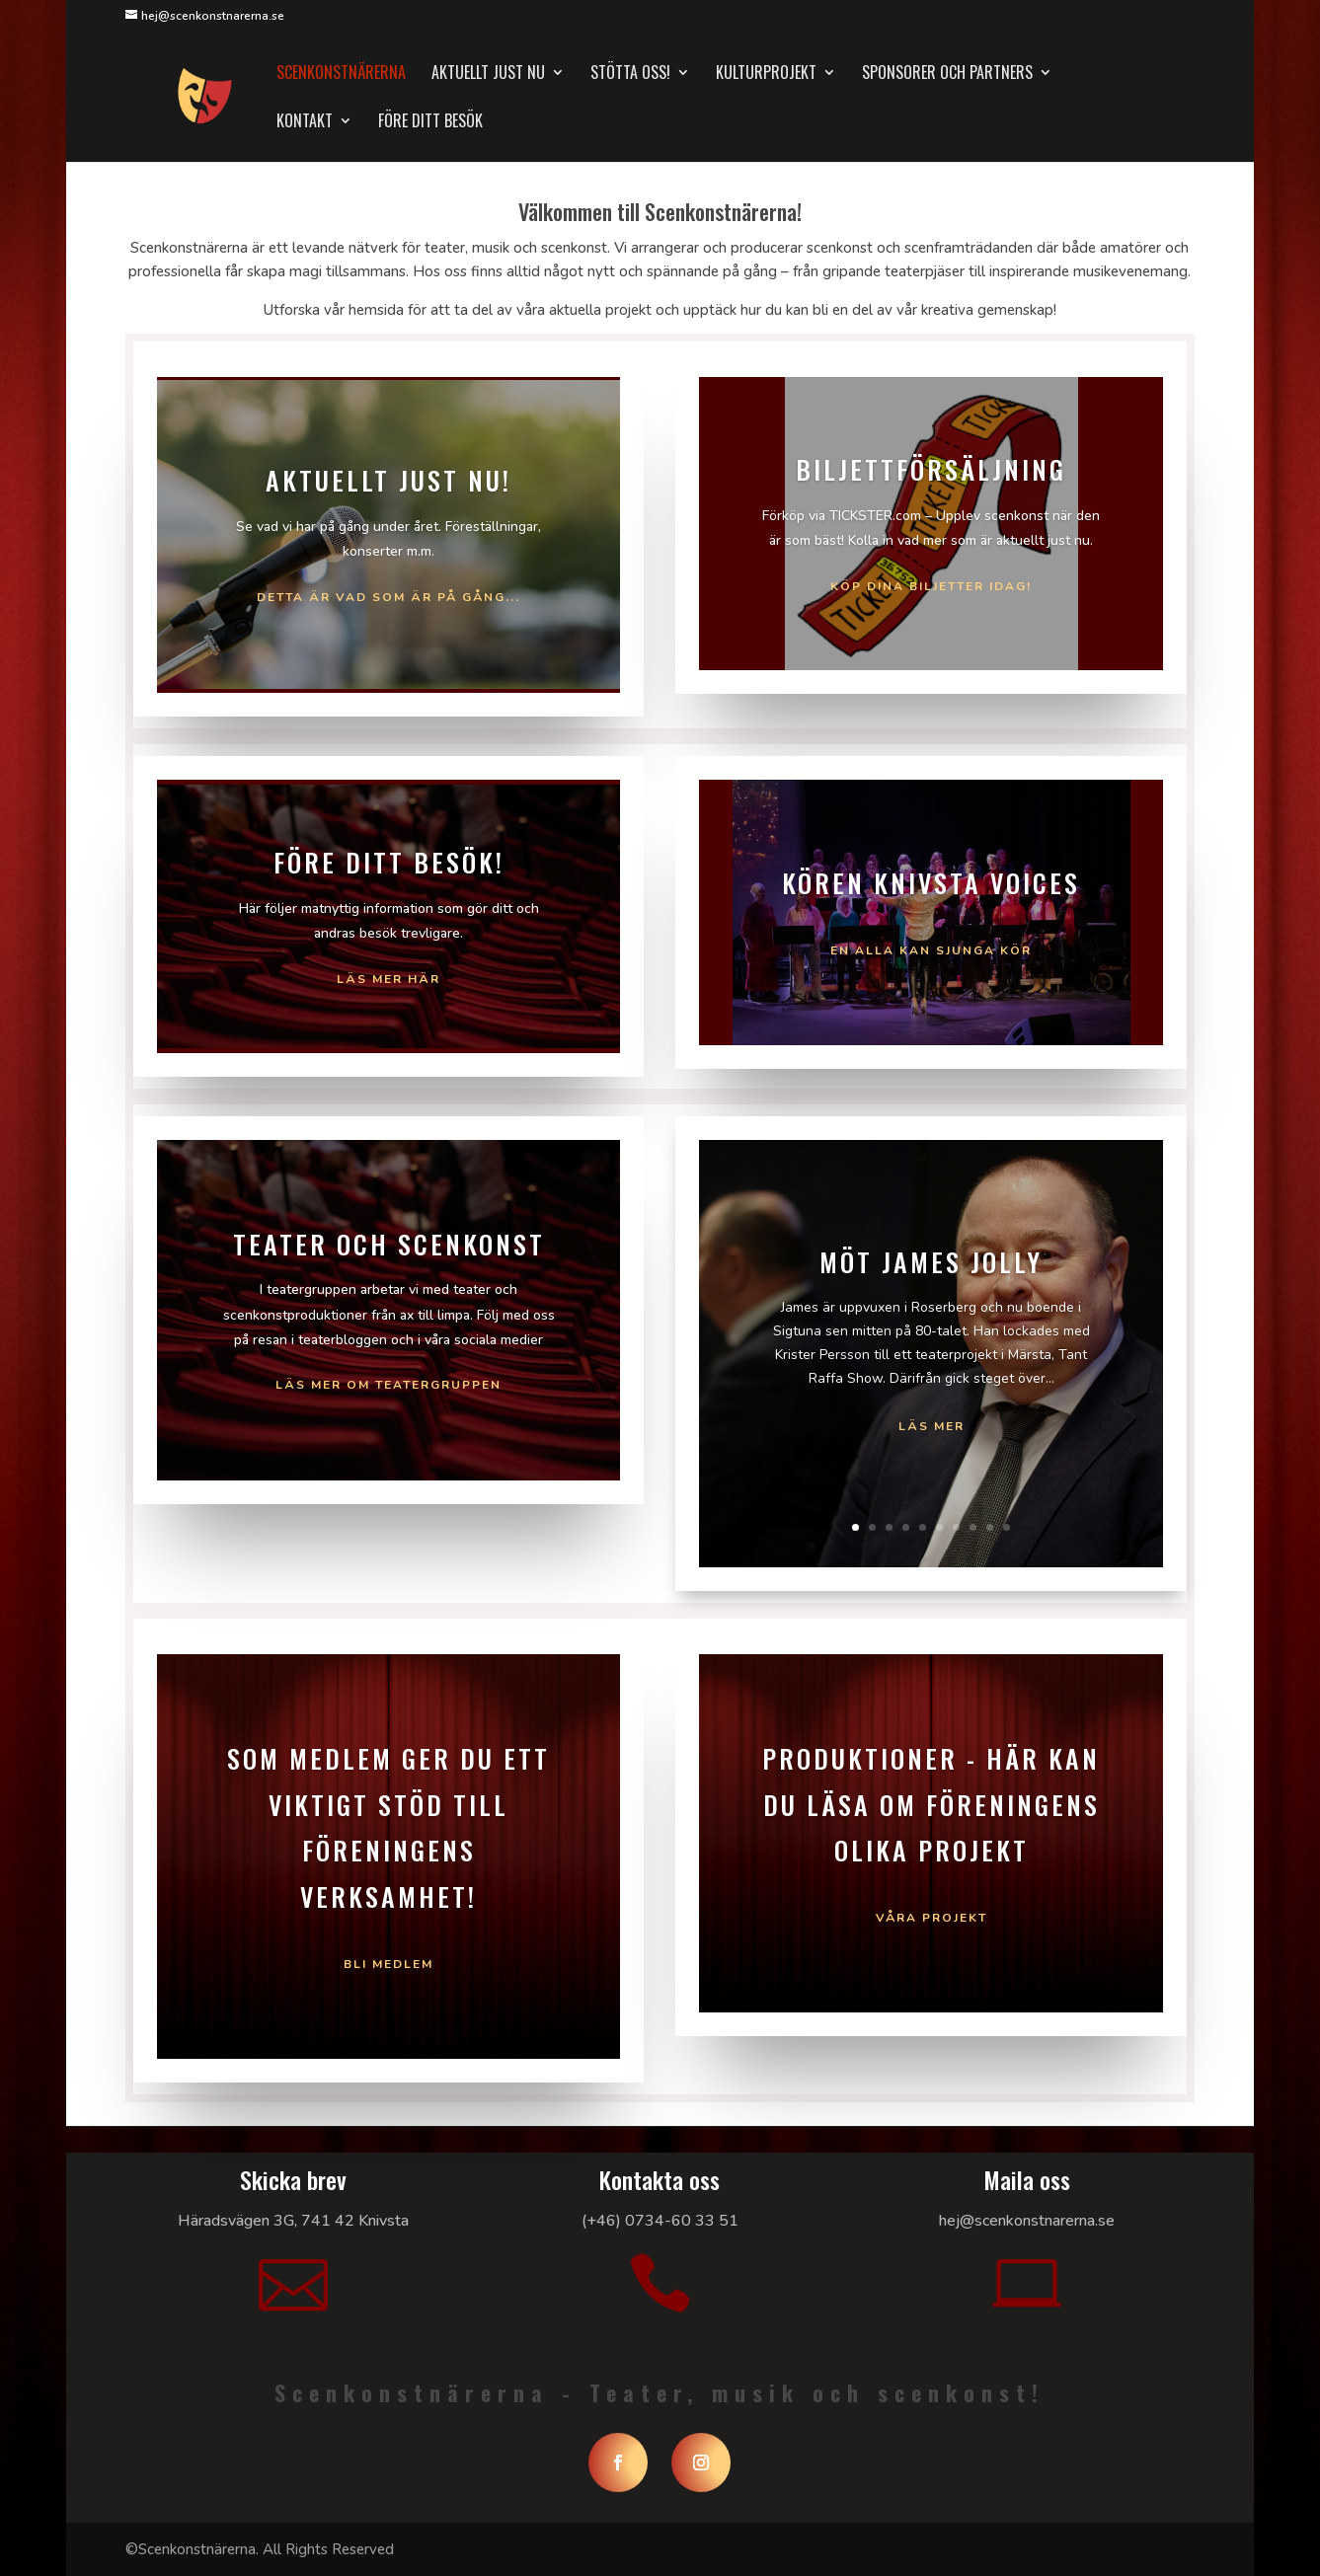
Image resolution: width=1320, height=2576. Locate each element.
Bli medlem (388, 1964)
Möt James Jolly (931, 1262)
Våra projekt (931, 1918)
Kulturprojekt (766, 74)
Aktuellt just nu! (388, 480)
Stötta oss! (630, 74)
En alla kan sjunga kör (931, 950)
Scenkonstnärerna (341, 74)
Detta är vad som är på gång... (388, 597)
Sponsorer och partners (947, 74)
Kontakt (304, 123)
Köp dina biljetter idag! (931, 586)
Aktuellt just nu (488, 74)
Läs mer (931, 1426)
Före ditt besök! (389, 862)
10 (1006, 1527)
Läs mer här (388, 979)
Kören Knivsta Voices (931, 883)
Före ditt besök (430, 123)
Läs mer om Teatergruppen (388, 1385)
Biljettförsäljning (931, 469)
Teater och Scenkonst (389, 1244)
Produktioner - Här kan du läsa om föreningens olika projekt (931, 1804)
